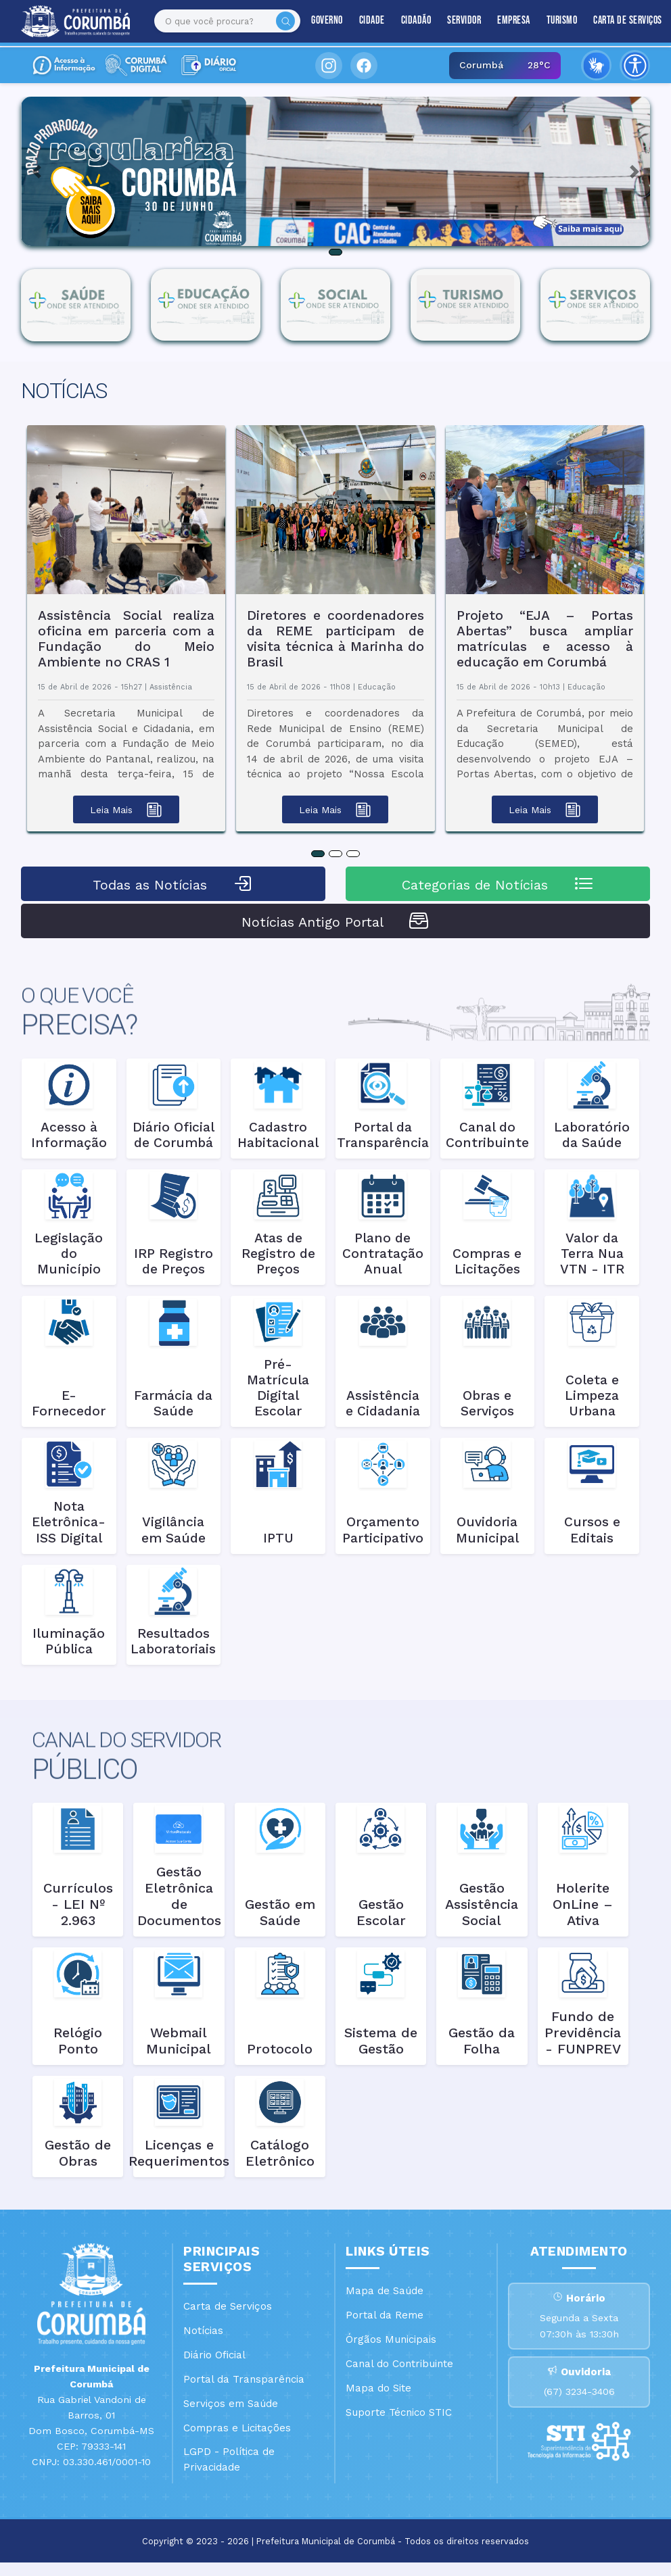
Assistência (170, 687)
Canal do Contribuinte (399, 2364)
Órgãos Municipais (391, 2339)
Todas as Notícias (173, 883)
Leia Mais (126, 810)
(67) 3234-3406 (579, 2405)
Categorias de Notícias (498, 883)
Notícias (203, 2331)
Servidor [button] (452, 21)
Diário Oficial (214, 2355)
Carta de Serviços (616, 21)
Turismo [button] (549, 21)
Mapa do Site (378, 2388)
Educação (377, 687)
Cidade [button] (360, 21)
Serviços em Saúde (230, 2404)
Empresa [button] (502, 21)
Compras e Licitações (237, 2428)
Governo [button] (315, 21)
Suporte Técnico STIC (399, 2412)
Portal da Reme (384, 2315)
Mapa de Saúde (384, 2291)
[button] (37, 171)
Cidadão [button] (404, 21)
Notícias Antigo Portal (335, 920)
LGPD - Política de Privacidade (229, 2459)
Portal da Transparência (243, 2379)
